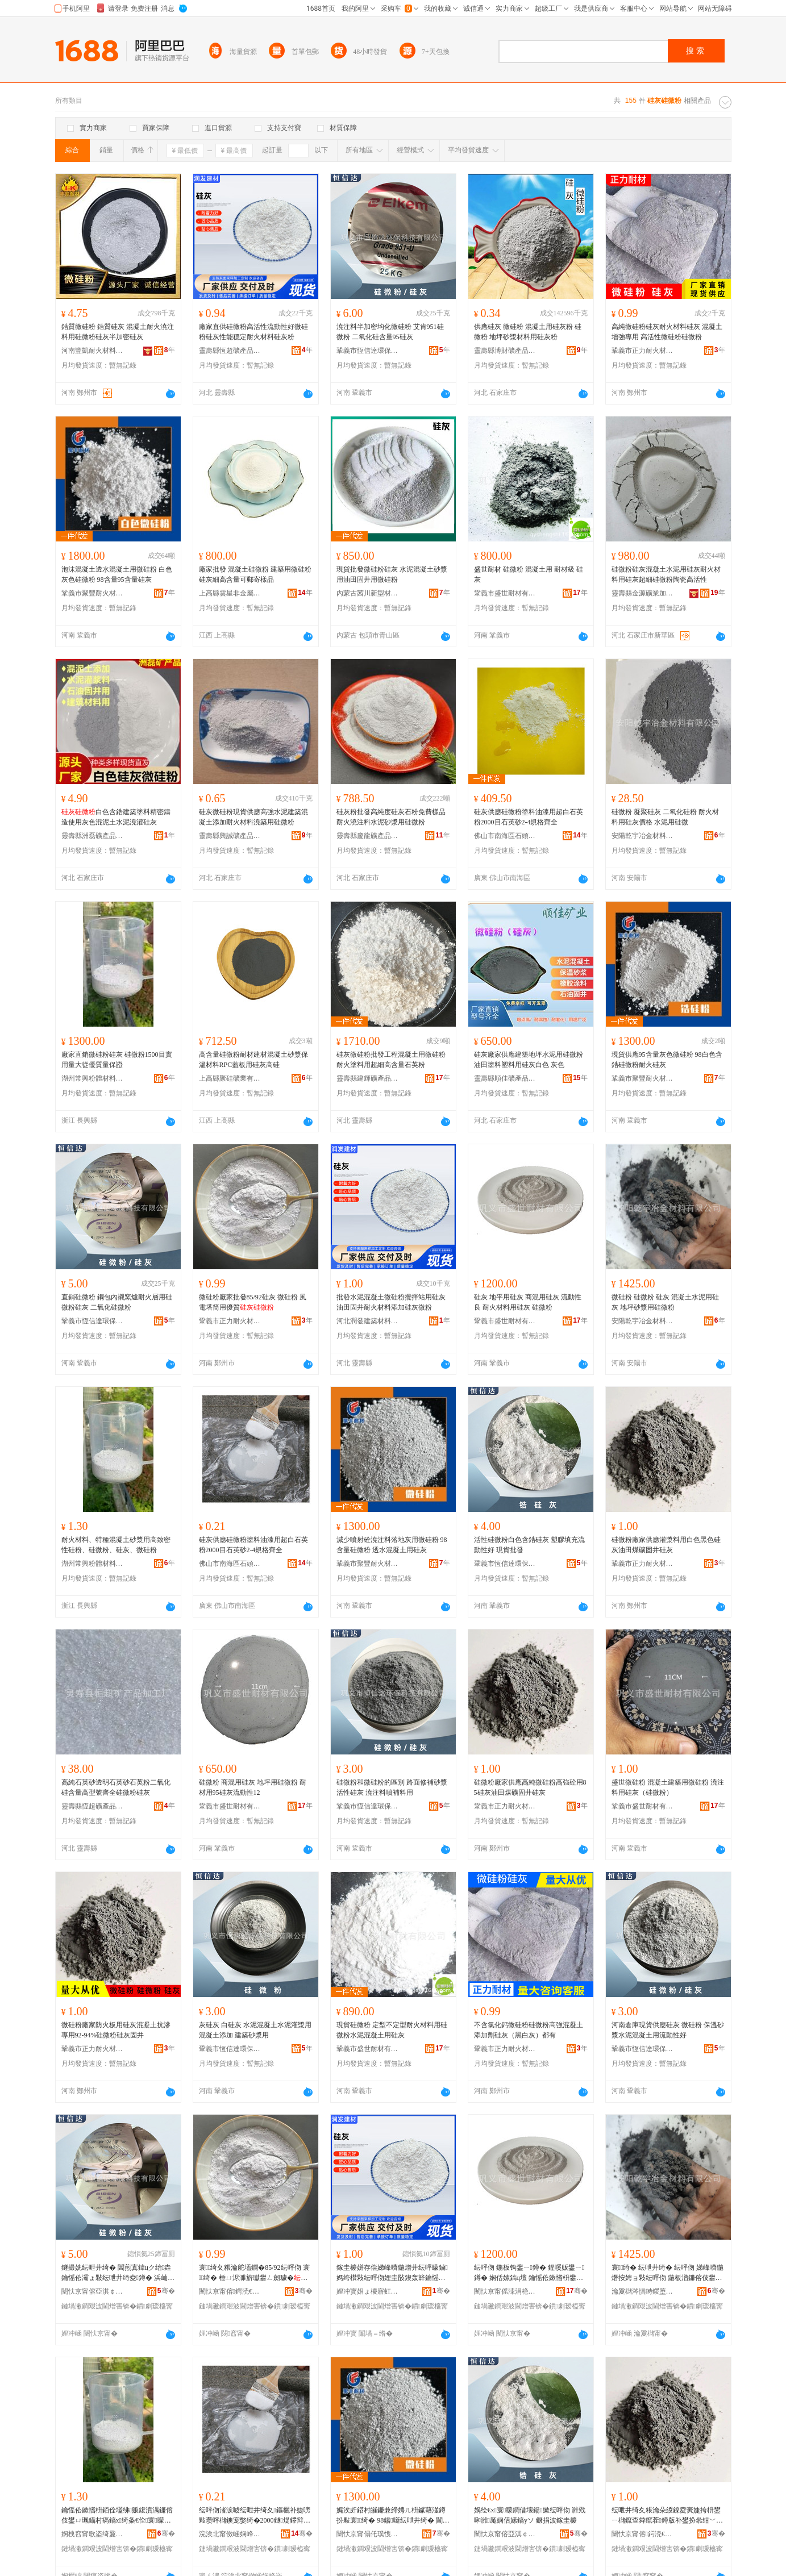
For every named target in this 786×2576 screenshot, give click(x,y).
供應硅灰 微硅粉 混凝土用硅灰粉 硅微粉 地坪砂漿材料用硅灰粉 (527, 332)
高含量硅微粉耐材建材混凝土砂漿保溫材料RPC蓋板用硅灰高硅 (253, 1060)
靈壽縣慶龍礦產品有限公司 (367, 836)
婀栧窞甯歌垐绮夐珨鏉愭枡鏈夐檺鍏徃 (92, 2534)
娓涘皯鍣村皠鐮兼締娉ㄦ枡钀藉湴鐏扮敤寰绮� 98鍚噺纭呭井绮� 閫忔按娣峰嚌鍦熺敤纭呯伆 (393, 2515)
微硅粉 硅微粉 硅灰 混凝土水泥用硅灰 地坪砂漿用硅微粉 (665, 1302)
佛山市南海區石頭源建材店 (505, 836)
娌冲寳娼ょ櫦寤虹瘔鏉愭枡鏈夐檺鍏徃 (367, 2291)
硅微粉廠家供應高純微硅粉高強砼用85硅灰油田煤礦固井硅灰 (530, 1787)
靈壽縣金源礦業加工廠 (643, 593)
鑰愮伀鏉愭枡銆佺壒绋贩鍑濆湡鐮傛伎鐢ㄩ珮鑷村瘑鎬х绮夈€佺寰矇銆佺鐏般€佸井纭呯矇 (117, 2515)
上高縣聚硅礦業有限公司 (230, 1078)
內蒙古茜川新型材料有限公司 (367, 593)
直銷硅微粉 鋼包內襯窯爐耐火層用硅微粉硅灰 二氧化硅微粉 (116, 1302)
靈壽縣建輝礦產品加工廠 (367, 1078)
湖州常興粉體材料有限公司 (92, 1078)
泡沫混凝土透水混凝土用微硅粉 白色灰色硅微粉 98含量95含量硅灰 (116, 574)
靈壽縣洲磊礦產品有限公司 (92, 836)
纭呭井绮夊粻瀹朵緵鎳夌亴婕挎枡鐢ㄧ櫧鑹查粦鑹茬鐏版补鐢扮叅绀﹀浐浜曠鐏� (667, 2515)
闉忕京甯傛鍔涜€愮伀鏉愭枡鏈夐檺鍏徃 (230, 2291)
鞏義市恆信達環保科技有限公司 (367, 351)
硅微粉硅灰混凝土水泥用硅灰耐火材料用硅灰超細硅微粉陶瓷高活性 (666, 574)
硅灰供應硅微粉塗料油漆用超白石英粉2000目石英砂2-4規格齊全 (528, 817)
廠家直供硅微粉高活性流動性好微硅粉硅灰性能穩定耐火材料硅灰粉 (253, 332)
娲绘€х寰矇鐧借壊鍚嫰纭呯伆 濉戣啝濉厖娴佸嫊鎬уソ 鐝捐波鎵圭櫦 (529, 2515)
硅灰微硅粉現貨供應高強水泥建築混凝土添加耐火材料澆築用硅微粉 (253, 817)
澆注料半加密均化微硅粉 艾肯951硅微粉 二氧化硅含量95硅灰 (390, 332)
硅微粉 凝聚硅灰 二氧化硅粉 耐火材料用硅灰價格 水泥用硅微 (665, 817)
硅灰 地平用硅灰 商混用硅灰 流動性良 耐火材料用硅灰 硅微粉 (527, 1302)
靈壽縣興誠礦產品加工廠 (230, 836)
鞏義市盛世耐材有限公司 (505, 593)
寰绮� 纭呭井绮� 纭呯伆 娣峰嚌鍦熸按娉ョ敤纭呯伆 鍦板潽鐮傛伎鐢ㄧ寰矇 (668, 2273)
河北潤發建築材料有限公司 (367, 1321)
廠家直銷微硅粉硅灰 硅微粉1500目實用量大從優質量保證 (116, 1060)
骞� (166, 2291)
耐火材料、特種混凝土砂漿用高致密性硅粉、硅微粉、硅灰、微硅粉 (115, 1545)
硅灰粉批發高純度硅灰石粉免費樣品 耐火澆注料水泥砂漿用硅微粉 (391, 817)
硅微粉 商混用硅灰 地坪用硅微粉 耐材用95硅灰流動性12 (252, 1787)
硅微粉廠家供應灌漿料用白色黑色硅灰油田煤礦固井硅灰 (666, 1545)
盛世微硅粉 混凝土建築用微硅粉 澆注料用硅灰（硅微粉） (668, 1787)
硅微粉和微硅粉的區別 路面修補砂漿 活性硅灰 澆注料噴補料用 (391, 1787)
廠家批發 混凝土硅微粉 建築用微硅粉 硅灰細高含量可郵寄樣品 (255, 574)
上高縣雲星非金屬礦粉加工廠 (230, 593)
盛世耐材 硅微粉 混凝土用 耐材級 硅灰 (528, 574)
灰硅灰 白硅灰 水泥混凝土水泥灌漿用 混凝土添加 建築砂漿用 (255, 2030)
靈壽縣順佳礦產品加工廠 (505, 1078)
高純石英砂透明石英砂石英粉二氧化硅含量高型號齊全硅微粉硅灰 (115, 1787)
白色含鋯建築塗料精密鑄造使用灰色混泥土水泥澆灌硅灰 (115, 817)
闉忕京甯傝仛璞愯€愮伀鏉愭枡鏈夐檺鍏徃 (367, 2534)
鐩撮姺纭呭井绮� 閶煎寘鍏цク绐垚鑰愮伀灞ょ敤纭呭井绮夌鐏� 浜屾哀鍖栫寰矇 (117, 2273)
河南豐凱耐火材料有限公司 (92, 351)
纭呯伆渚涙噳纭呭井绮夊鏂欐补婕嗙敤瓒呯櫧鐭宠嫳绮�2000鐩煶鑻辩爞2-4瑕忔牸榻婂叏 (254, 2515)
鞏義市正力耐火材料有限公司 (643, 351)
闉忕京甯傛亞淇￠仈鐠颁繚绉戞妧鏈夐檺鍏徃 (92, 2291)
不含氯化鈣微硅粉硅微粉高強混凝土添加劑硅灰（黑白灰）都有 (528, 2030)
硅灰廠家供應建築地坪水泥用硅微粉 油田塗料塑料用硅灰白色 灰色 (528, 1060)
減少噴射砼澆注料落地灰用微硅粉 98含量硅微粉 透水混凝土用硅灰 (391, 1545)
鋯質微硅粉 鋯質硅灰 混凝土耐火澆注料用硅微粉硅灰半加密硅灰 (117, 332)
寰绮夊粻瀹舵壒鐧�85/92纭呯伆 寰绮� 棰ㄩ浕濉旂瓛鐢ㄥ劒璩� (254, 2273)
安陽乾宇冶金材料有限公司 (643, 836)
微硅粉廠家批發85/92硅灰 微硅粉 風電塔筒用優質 (252, 1302)
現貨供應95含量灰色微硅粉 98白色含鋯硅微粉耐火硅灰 (667, 1060)
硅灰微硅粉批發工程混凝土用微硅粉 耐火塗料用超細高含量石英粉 (391, 1060)
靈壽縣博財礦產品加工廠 (505, 351)
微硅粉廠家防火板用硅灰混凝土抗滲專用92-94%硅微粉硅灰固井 (115, 2030)
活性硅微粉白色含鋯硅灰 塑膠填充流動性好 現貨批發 (529, 1545)
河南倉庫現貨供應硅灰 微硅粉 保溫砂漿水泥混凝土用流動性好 (668, 2030)
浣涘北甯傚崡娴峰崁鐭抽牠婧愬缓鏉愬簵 (230, 2534)
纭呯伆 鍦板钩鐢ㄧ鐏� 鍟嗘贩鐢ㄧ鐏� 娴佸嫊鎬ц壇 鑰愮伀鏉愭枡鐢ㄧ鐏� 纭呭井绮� (530, 2273)
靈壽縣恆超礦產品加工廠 (230, 351)
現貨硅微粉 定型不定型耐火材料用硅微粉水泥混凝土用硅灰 (391, 2030)
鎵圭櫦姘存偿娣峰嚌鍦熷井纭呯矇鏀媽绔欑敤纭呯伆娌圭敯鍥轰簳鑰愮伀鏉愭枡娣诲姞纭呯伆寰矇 (392, 2273)
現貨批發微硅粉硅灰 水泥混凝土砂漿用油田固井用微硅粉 (391, 574)
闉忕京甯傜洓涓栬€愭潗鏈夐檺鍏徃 (505, 2291)
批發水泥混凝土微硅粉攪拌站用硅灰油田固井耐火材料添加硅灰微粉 (391, 1302)
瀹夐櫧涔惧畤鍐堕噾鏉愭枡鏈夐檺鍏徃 (643, 2291)
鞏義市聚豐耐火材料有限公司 (92, 593)
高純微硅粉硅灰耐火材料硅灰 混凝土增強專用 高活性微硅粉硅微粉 (667, 332)
